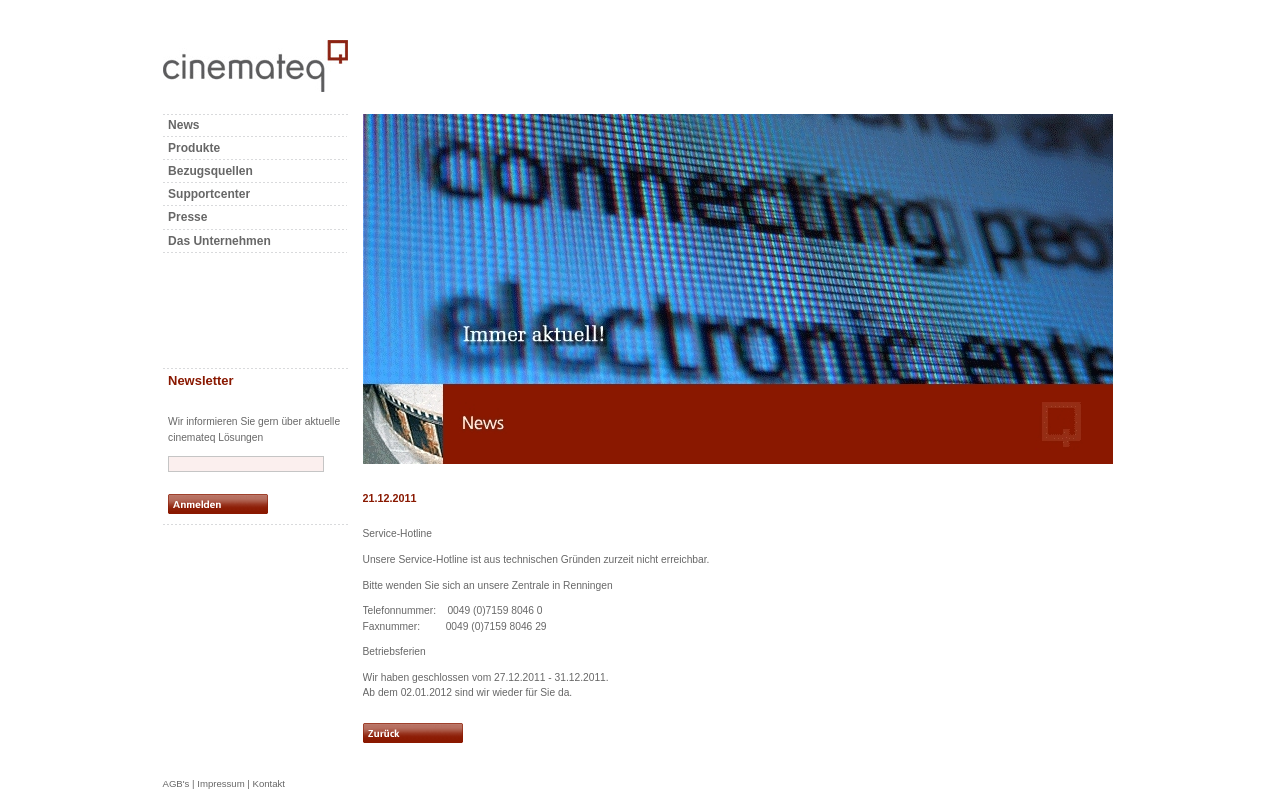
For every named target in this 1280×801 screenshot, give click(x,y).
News (183, 125)
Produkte (194, 148)
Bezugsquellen (210, 171)
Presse (187, 217)
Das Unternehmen (219, 241)
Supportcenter (209, 194)
